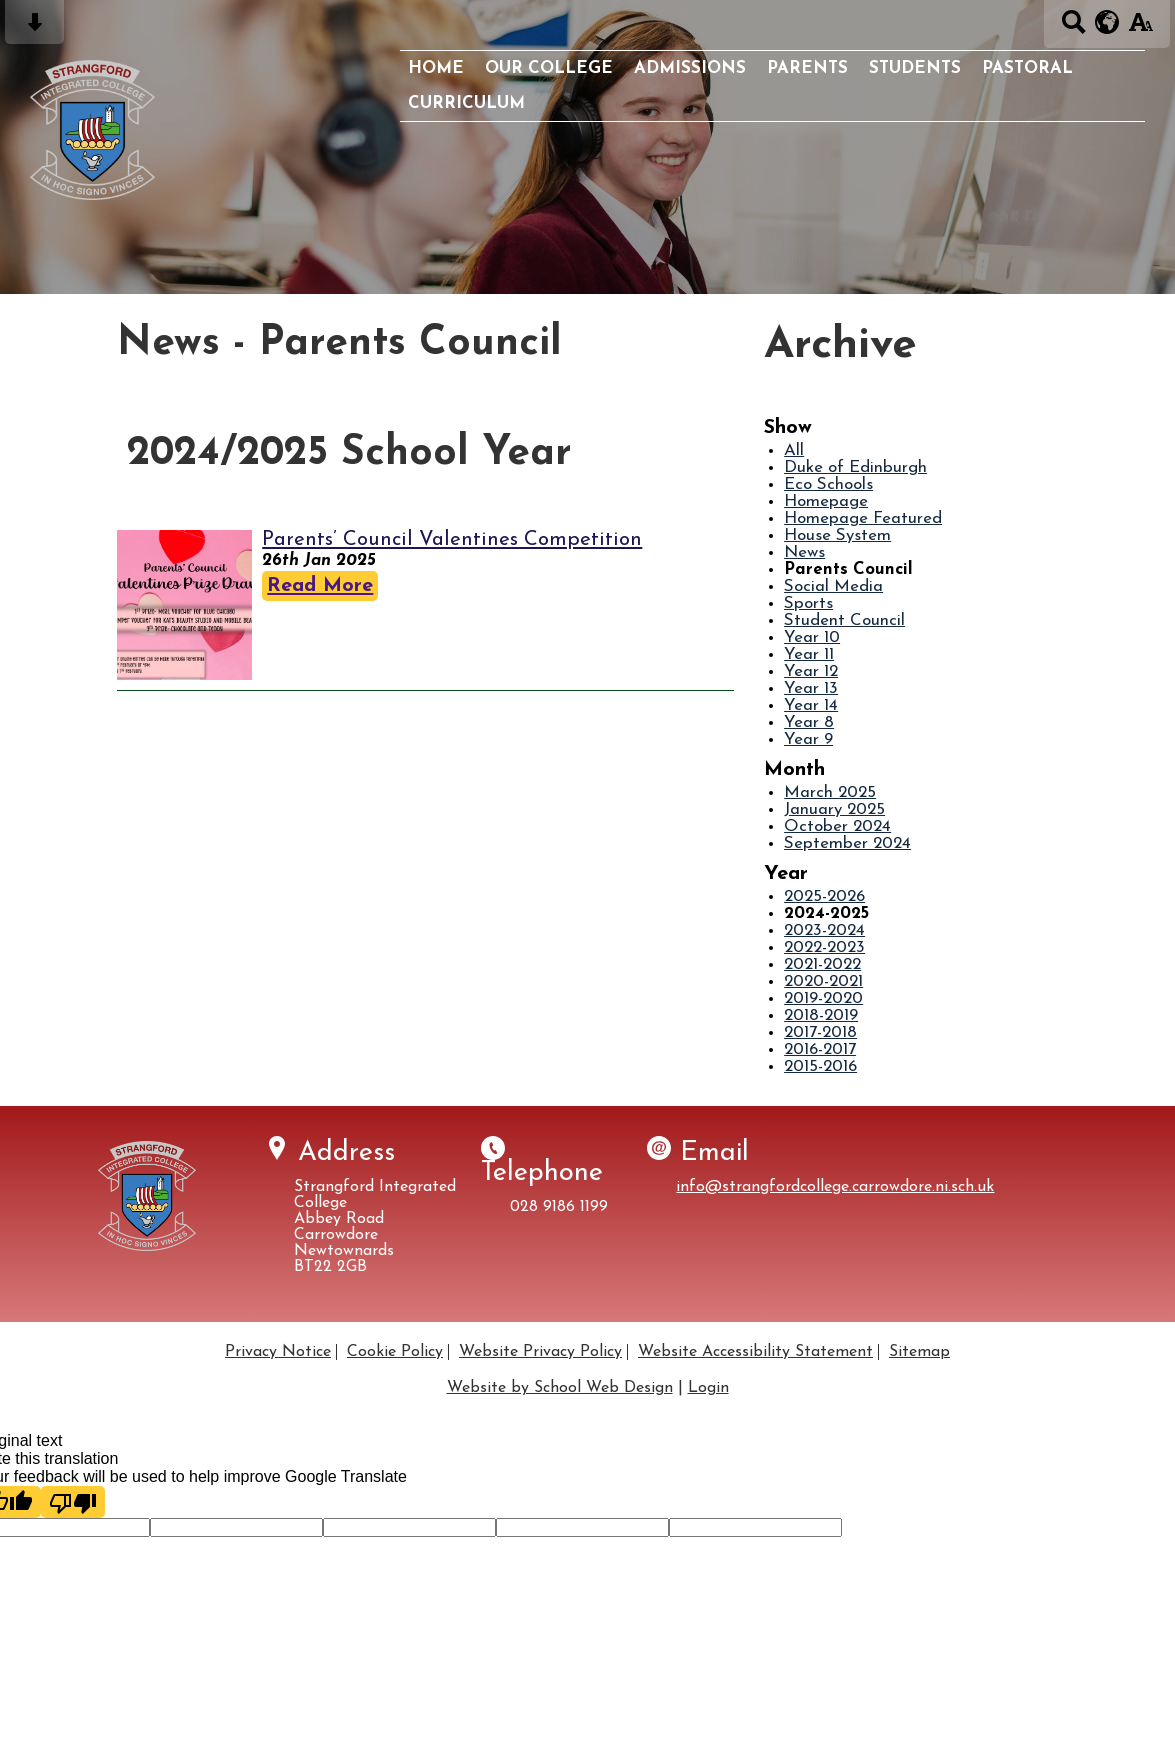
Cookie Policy (395, 1352)
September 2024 (847, 843)
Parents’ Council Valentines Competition (452, 540)
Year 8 (809, 722)
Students (915, 68)
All (794, 450)
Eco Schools (828, 484)
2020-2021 (823, 981)
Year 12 (811, 671)
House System (837, 535)
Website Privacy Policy (540, 1352)
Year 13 (811, 688)
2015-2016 (820, 1066)
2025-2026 (824, 896)
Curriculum (466, 103)
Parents (807, 68)
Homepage (826, 501)
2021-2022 (822, 964)
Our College (549, 68)
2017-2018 (820, 1032)
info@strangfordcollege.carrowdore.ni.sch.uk (835, 1187)
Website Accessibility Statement (755, 1352)
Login (708, 1388)
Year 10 (812, 637)
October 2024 (837, 826)
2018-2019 (821, 1015)
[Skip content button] (34, 28)
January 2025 (834, 809)
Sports (808, 603)
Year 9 (808, 739)
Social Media (833, 586)
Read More (320, 586)
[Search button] (1073, 28)
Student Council (844, 620)
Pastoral (1027, 68)
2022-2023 (824, 947)
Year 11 (809, 654)
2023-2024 (824, 930)
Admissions (690, 68)
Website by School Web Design (560, 1388)
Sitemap (919, 1352)
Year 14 (811, 705)
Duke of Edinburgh (855, 467)
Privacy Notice (278, 1352)
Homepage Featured (863, 518)
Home (436, 68)
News (804, 552)
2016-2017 (820, 1049)
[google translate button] (1107, 22)
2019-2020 (823, 998)
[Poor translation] (73, 1502)
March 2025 (830, 792)
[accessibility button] (1140, 28)
